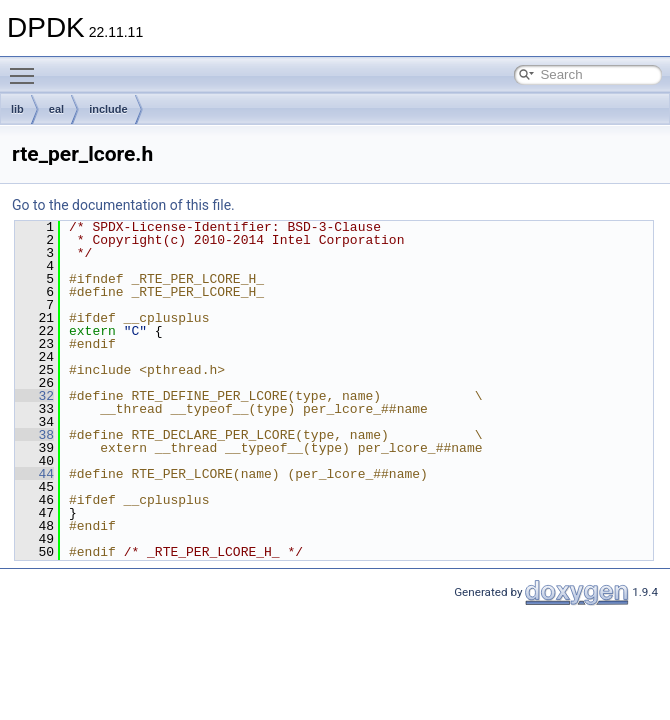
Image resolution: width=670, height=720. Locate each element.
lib (17, 109)
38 (34, 435)
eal (56, 109)
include (108, 109)
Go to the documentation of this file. (123, 205)
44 (34, 474)
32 (34, 396)
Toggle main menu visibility (27, 67)
